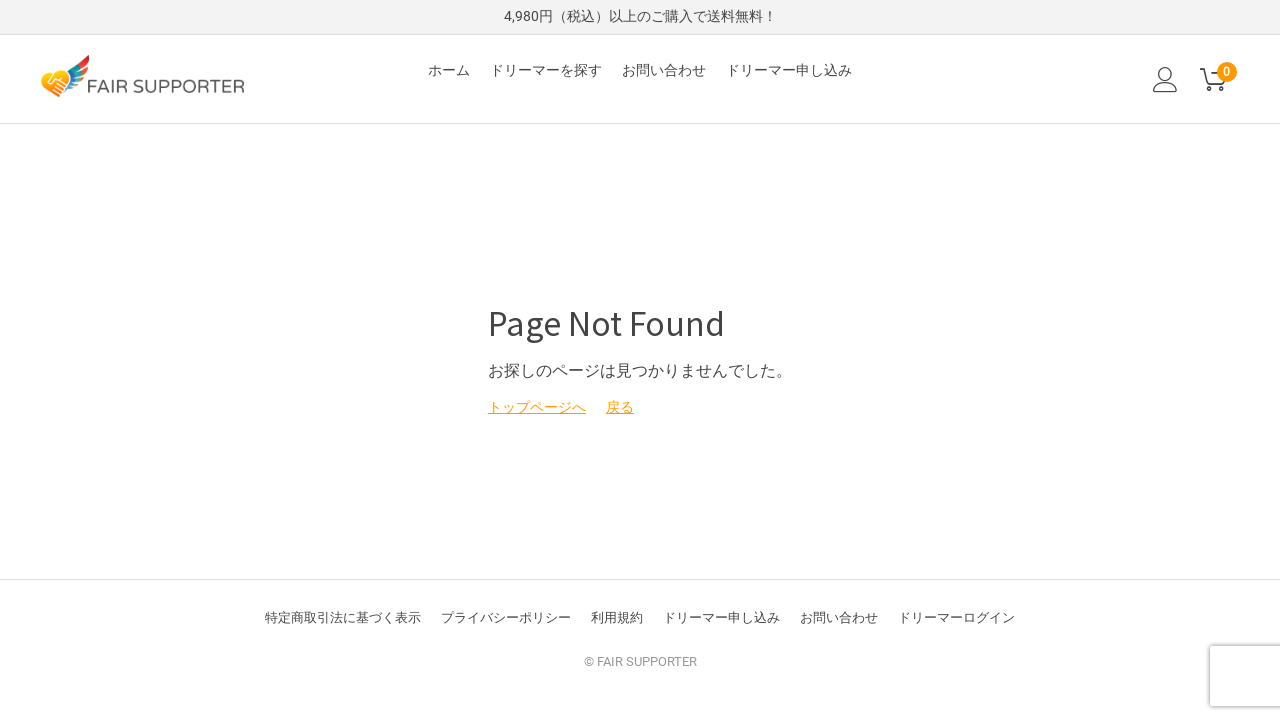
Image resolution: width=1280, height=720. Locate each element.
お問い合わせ (664, 70)
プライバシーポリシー (506, 617)
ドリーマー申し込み (789, 70)
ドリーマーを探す (546, 70)
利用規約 (617, 617)
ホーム (449, 70)
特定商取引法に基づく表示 (343, 617)
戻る (620, 407)
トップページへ (537, 407)
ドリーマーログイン (956, 617)
